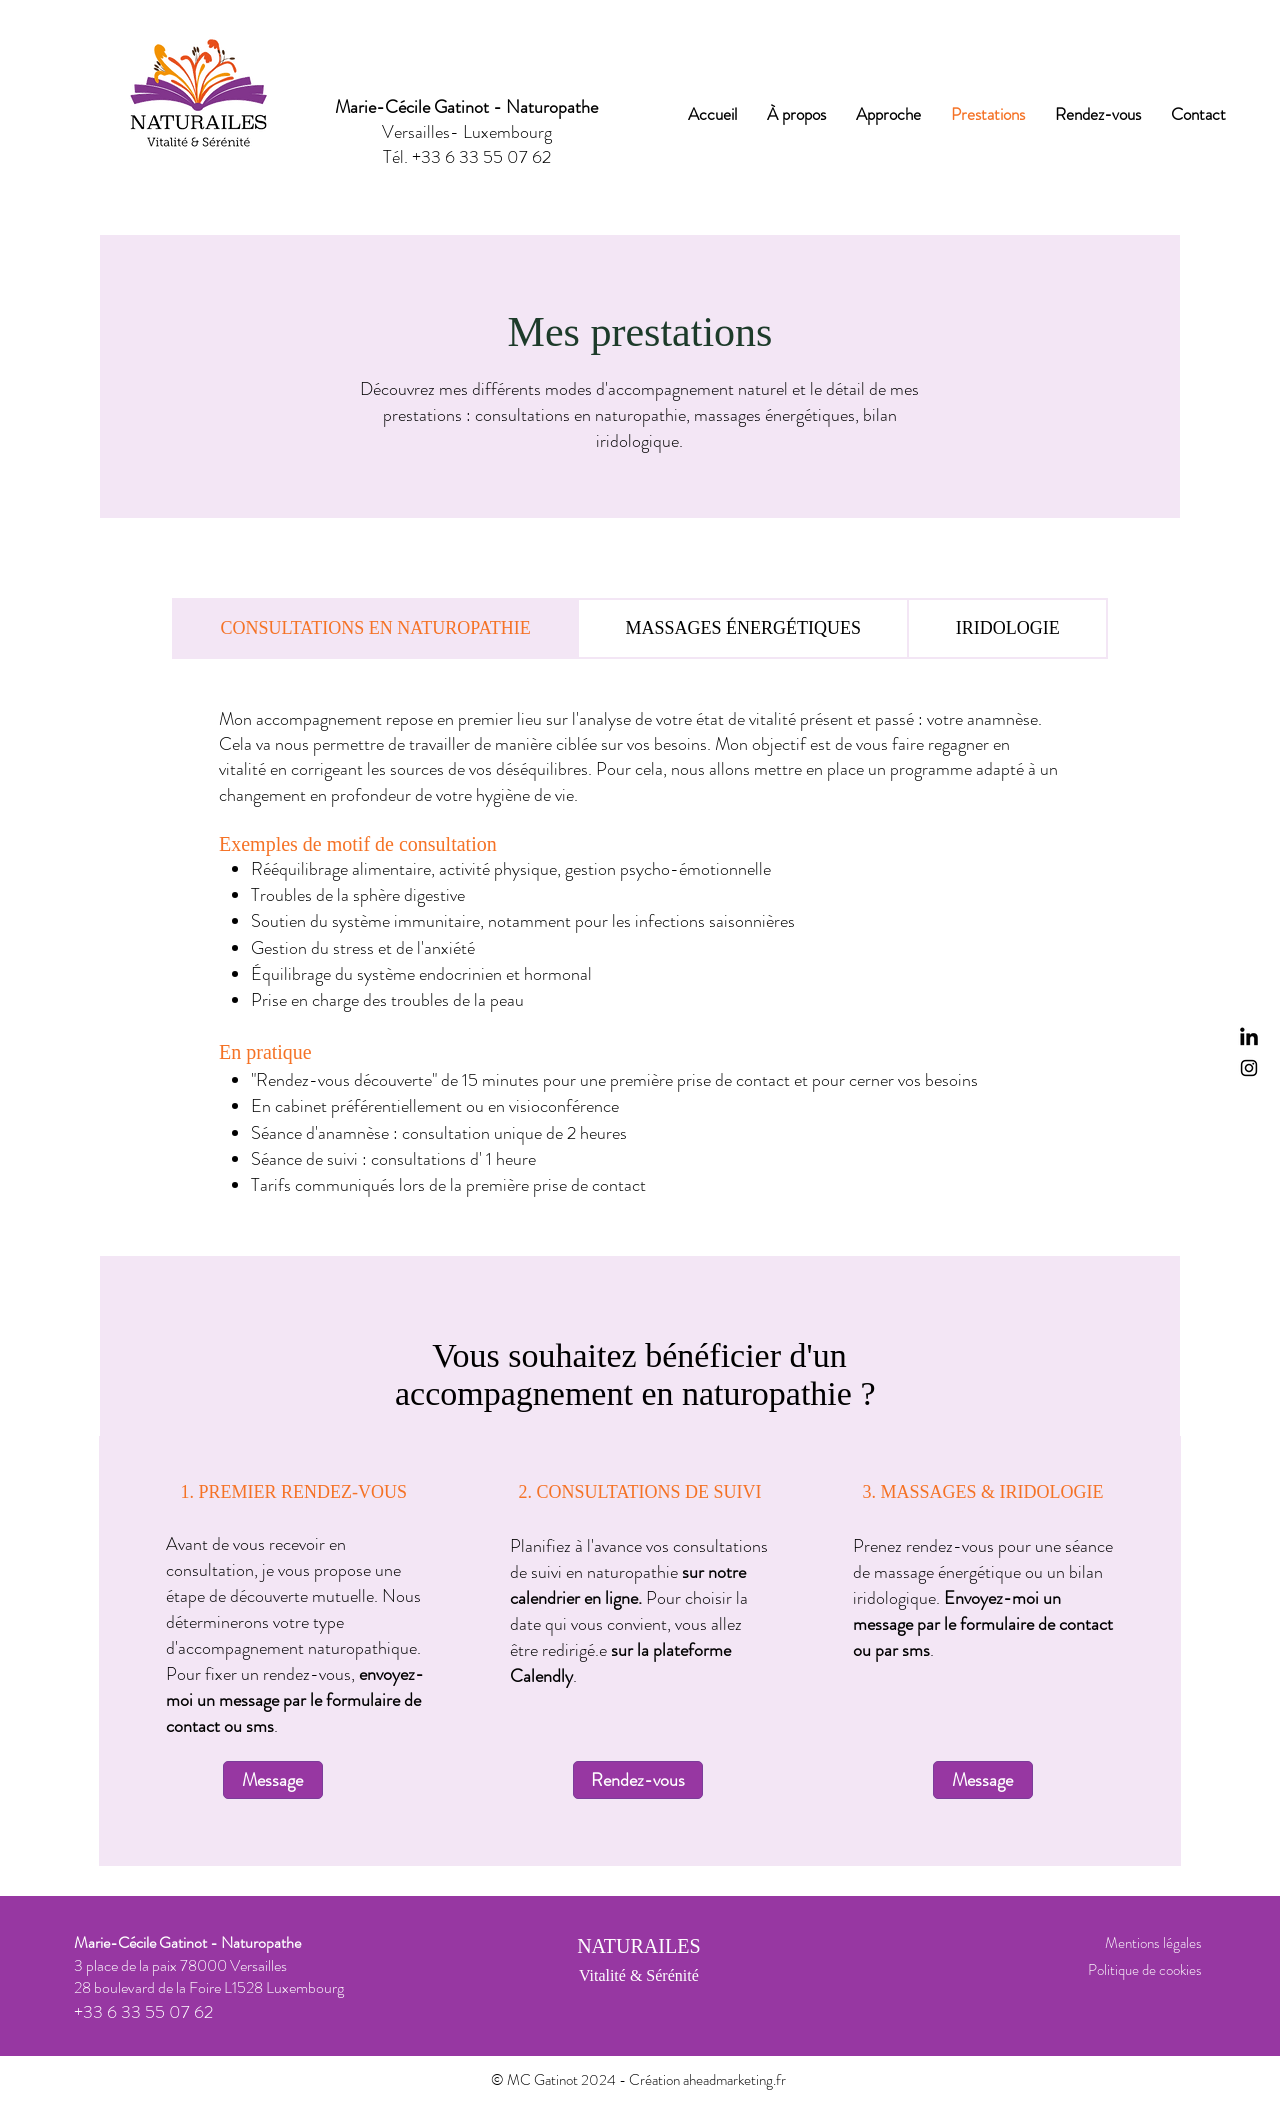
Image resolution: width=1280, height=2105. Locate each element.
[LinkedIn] (1249, 1038)
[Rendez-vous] (638, 1780)
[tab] (375, 628)
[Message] (273, 1780)
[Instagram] (1249, 1068)
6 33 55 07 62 (498, 157)
